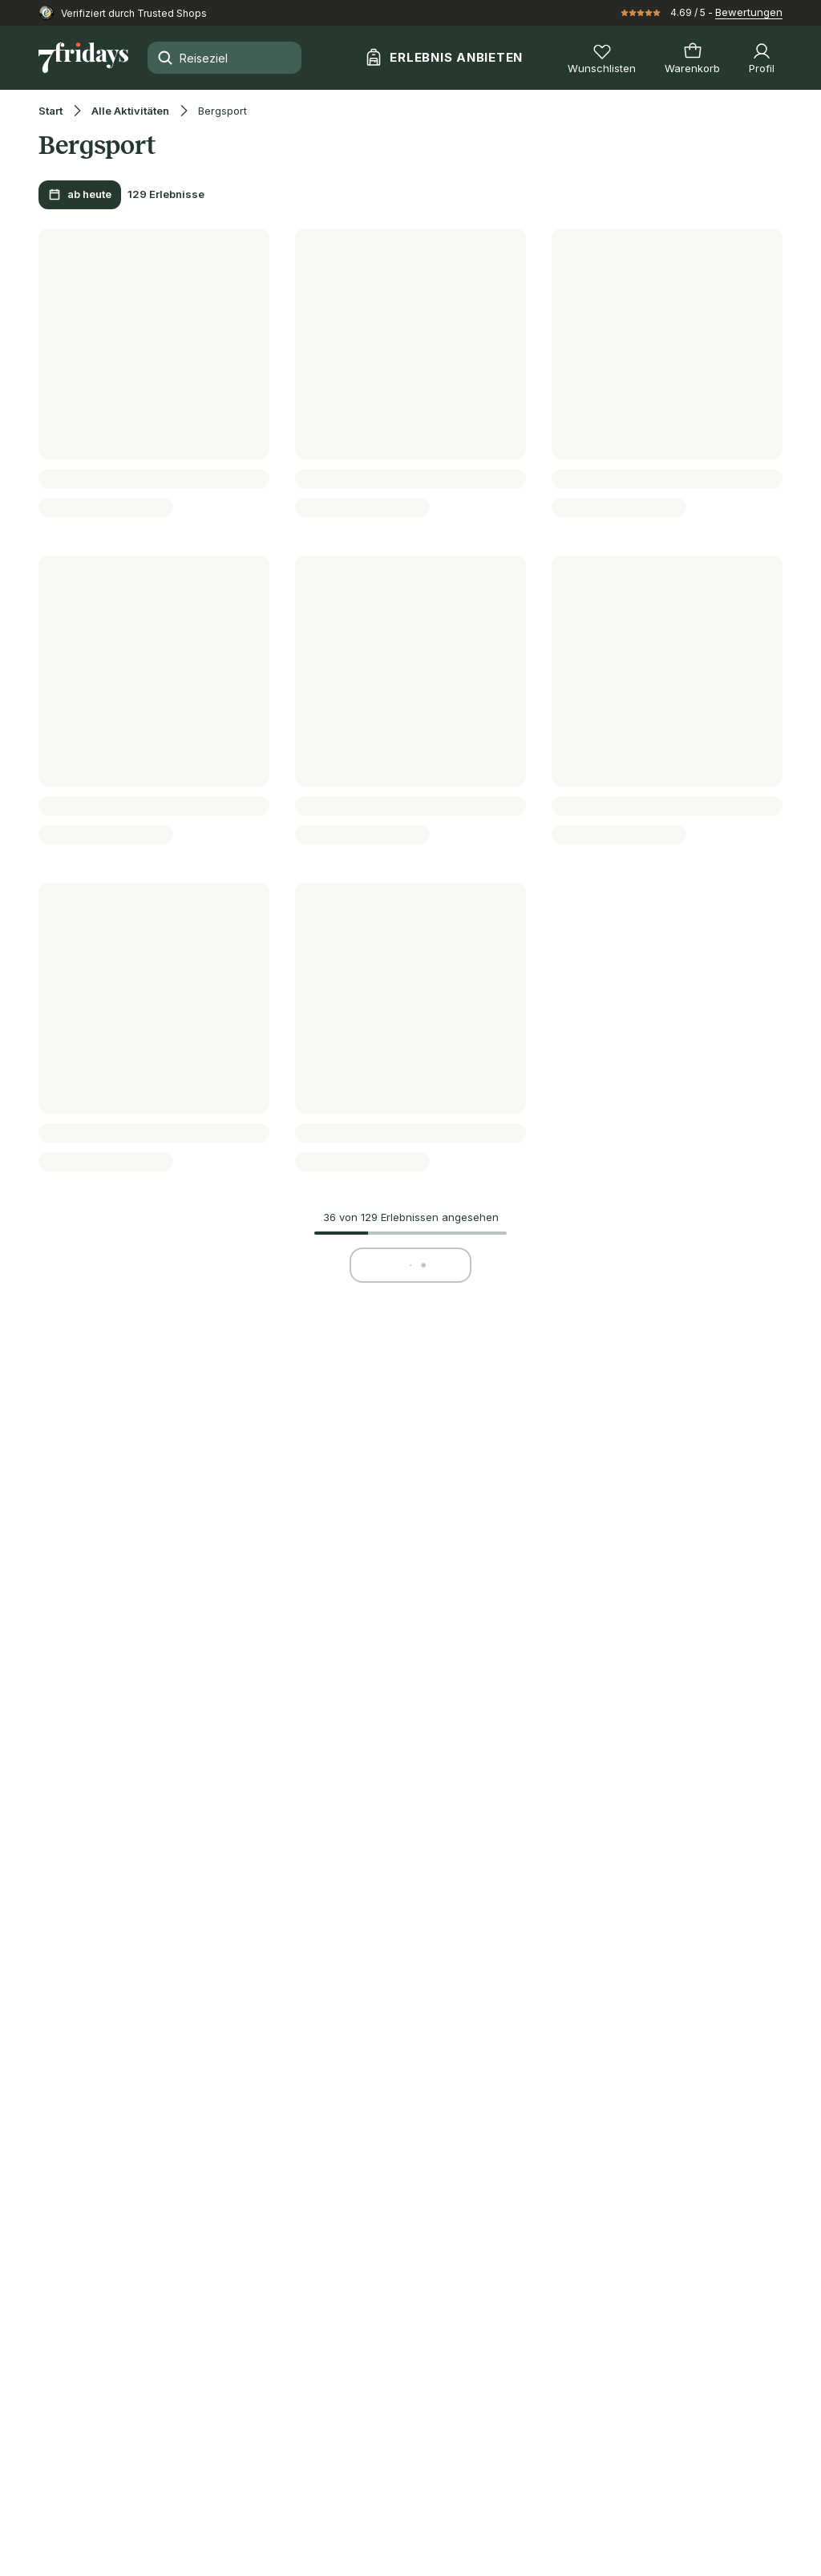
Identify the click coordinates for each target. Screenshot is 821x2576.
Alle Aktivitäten (130, 111)
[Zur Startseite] (83, 58)
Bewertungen (749, 12)
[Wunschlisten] (602, 58)
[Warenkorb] (692, 58)
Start (50, 111)
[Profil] (762, 58)
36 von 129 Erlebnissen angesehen (411, 1217)
